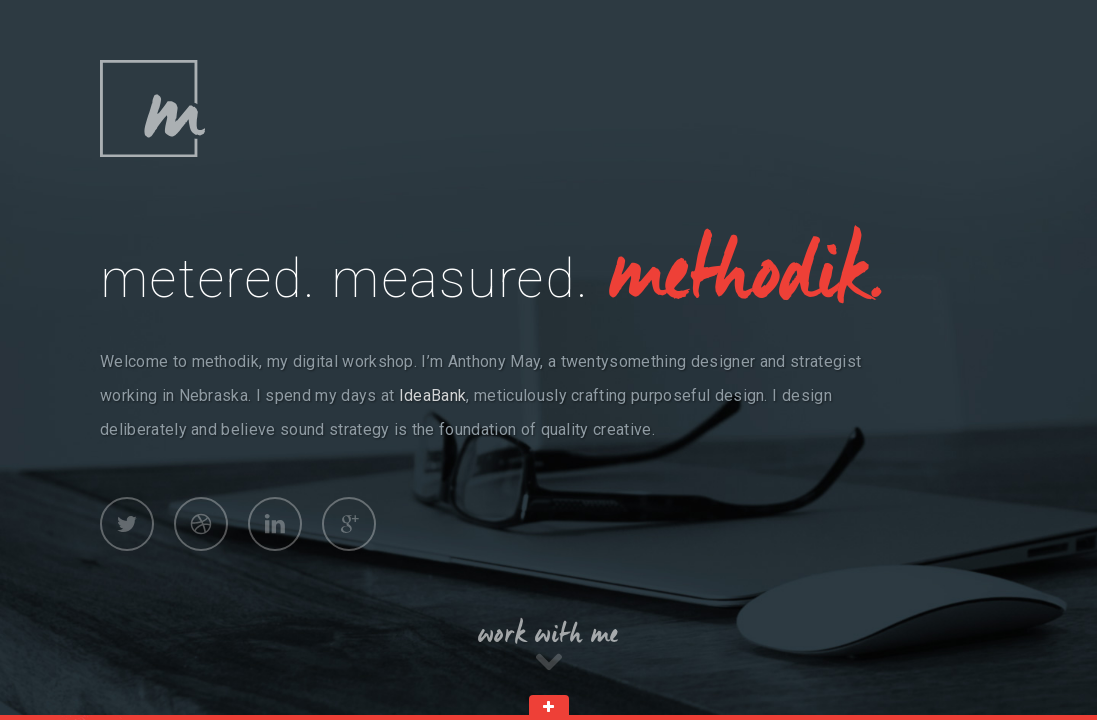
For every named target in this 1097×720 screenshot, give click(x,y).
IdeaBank (433, 395)
